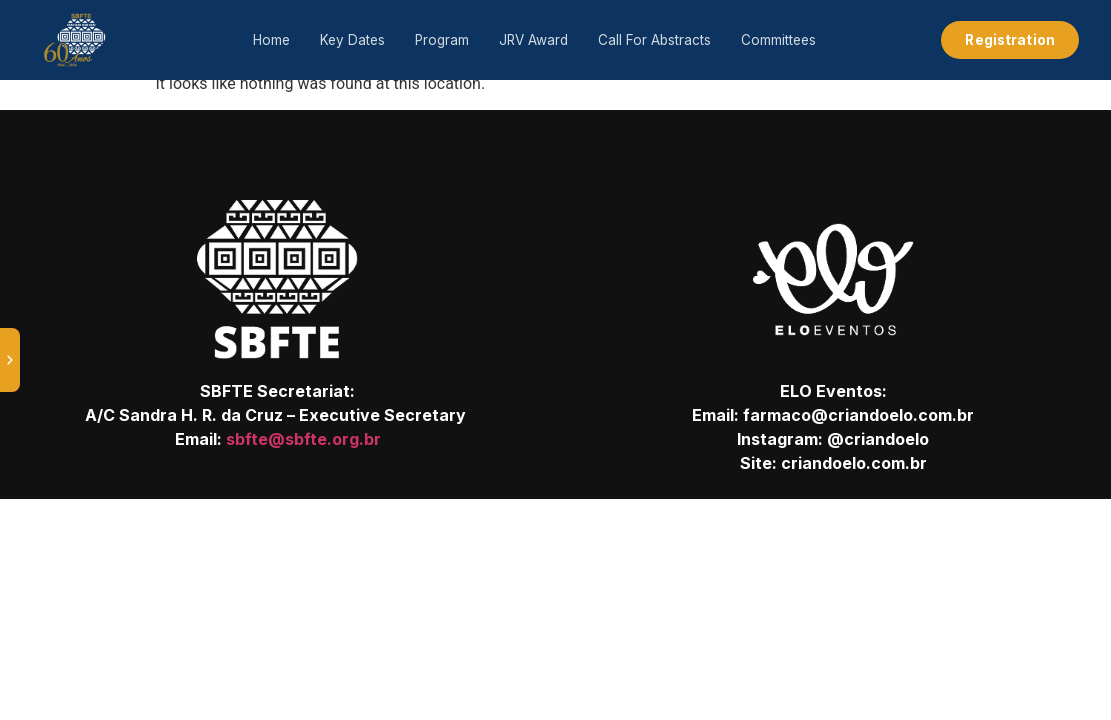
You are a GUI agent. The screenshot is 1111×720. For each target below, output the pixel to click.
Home (271, 40)
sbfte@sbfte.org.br (303, 439)
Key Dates (352, 40)
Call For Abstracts (654, 40)
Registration (1010, 40)
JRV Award (533, 40)
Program (442, 40)
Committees (778, 40)
